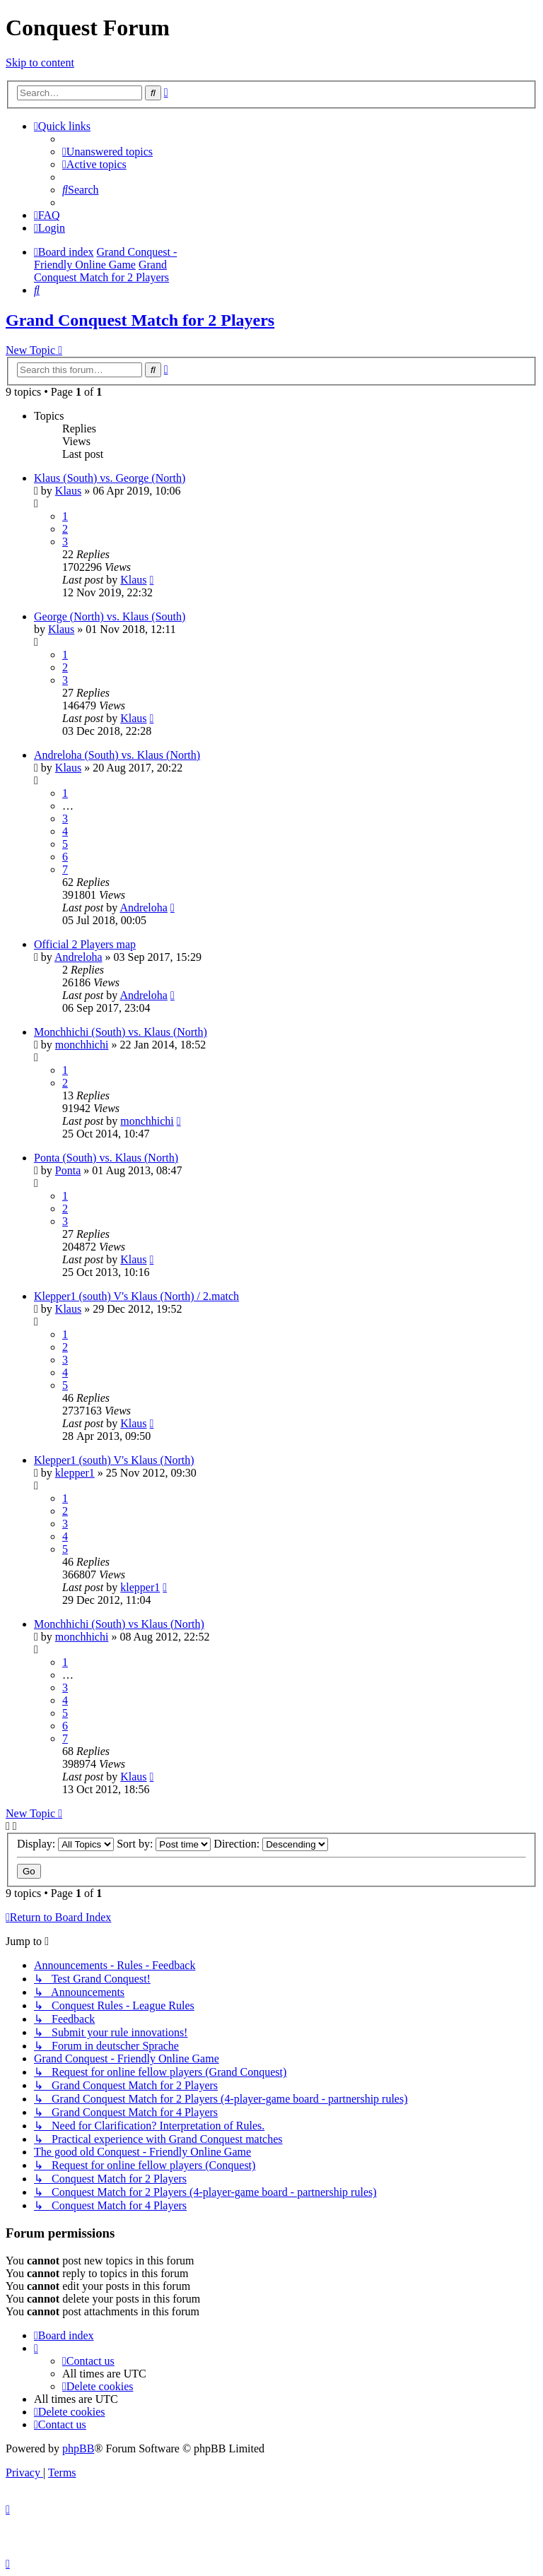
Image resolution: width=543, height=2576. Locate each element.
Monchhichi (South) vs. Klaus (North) (120, 1032)
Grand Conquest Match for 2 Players (140, 320)
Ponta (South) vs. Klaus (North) (106, 1158)
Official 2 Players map (85, 944)
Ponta (68, 1170)
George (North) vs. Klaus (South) (109, 616)
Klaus (68, 491)
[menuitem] (107, 152)
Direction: (271, 1844)
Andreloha (143, 908)
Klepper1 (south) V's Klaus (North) (114, 1460)
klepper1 (75, 1473)
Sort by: (164, 1844)
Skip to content (40, 63)
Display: (65, 1844)
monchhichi (82, 1045)
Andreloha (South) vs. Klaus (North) (117, 755)
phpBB (78, 2448)
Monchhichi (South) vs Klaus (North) (119, 1624)
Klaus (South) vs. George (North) (109, 478)
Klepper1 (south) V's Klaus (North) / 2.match (136, 1296)
